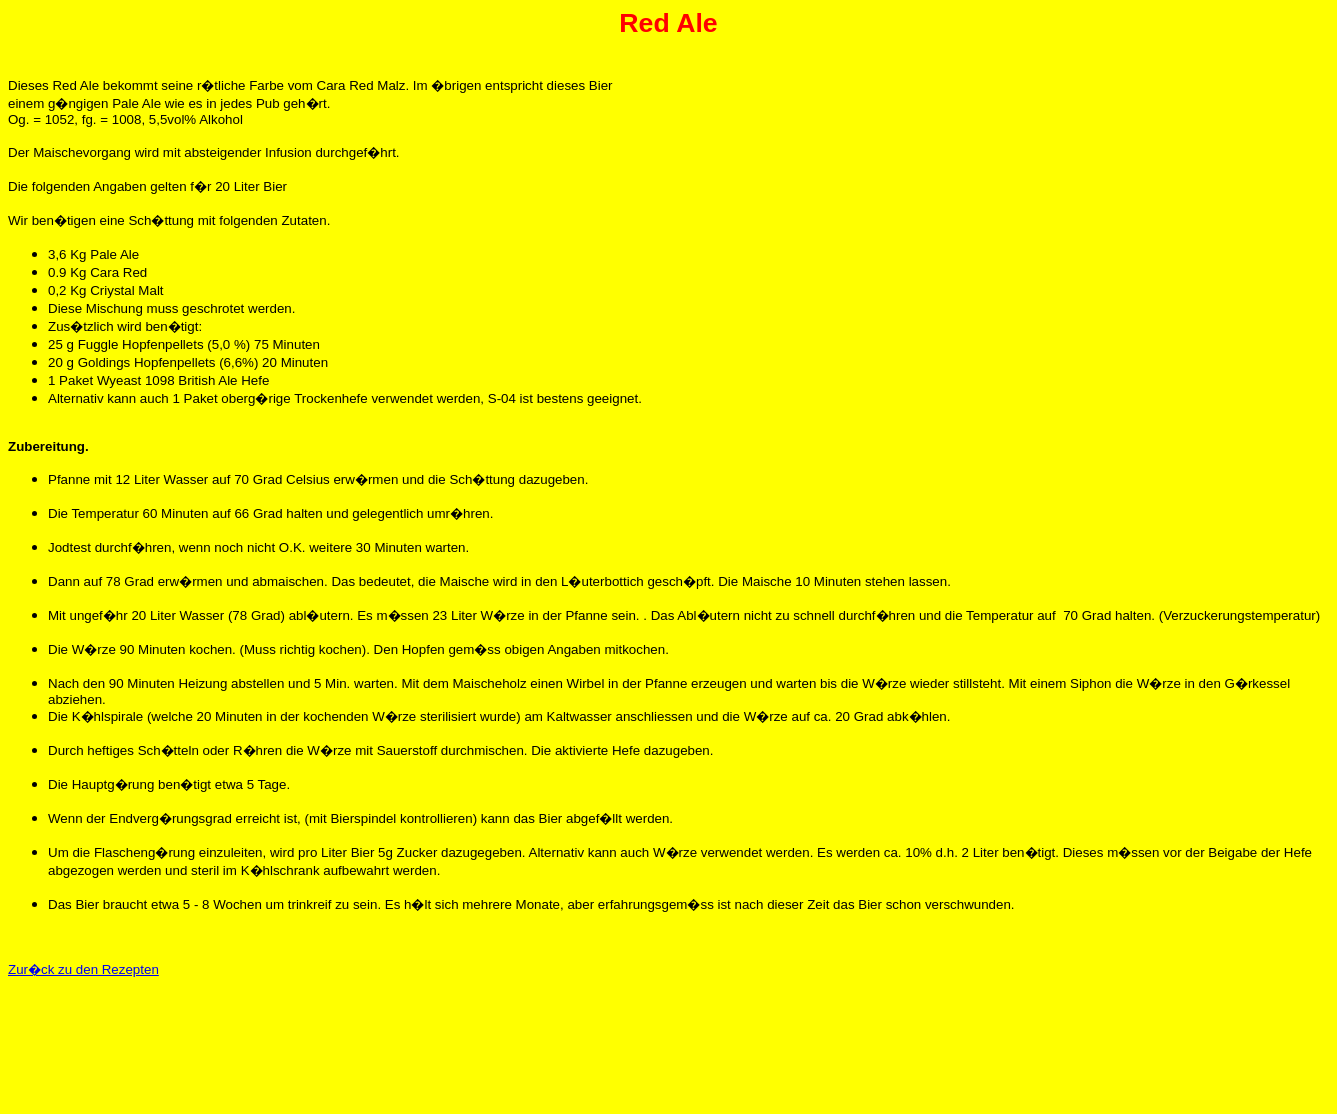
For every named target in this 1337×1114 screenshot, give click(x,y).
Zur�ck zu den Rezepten (83, 969)
